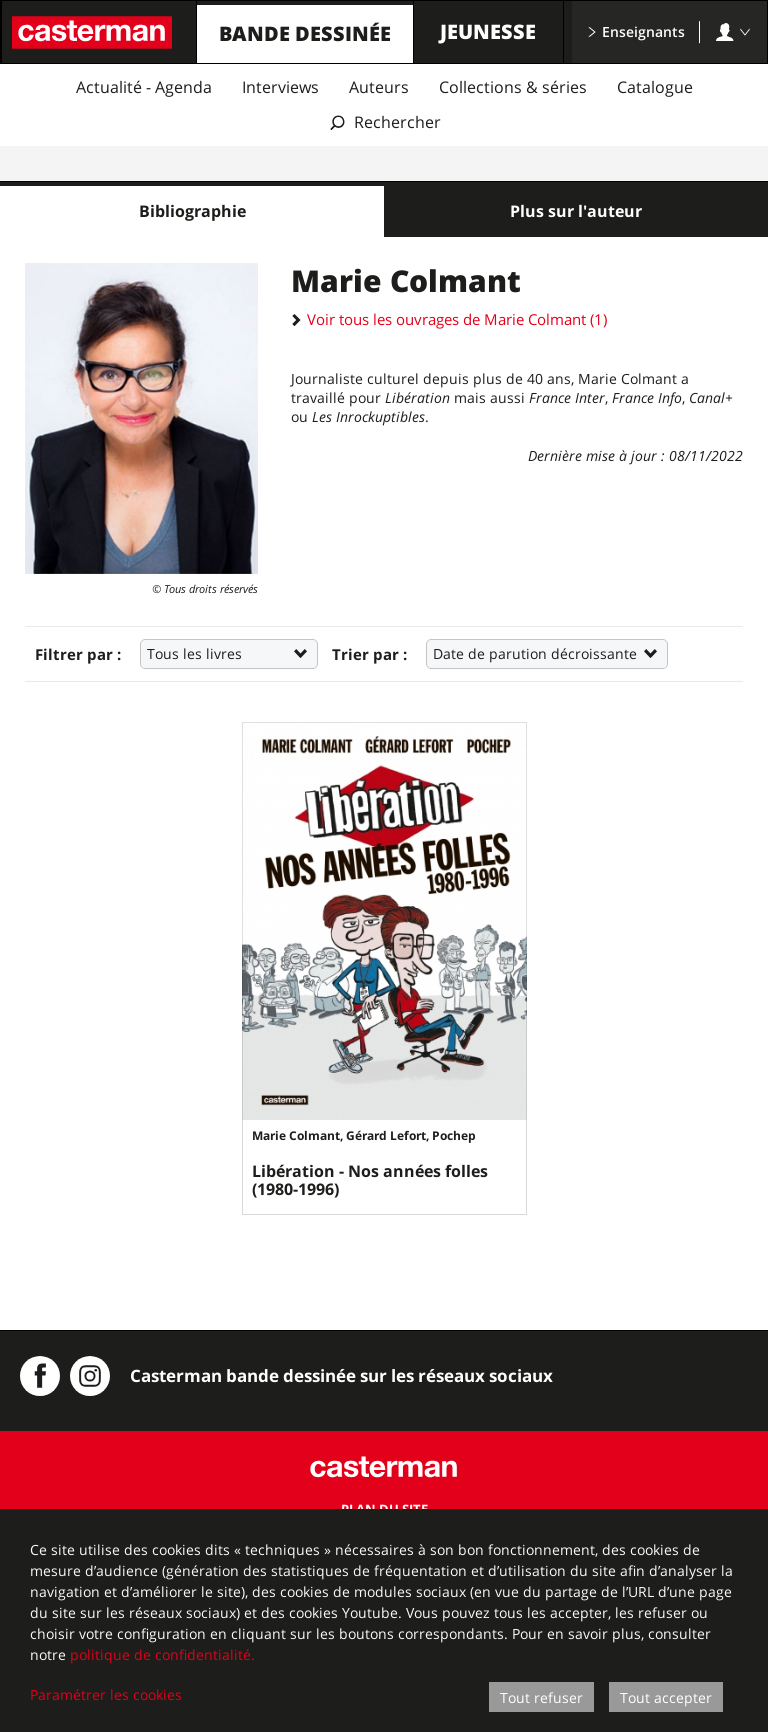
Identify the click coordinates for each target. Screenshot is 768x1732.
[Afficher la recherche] (384, 122)
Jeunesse (488, 31)
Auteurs (379, 87)
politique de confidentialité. (162, 1654)
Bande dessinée (305, 33)
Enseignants (636, 31)
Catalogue (655, 87)
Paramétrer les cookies (106, 1694)
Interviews (280, 87)
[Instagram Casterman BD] (90, 1373)
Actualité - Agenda (144, 87)
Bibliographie (192, 211)
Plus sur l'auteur (576, 211)
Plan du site (384, 1506)
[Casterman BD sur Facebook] (40, 1373)
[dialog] (384, 1620)
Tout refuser (541, 1697)
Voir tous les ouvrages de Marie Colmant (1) (449, 319)
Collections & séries (513, 87)
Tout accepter (666, 1697)
